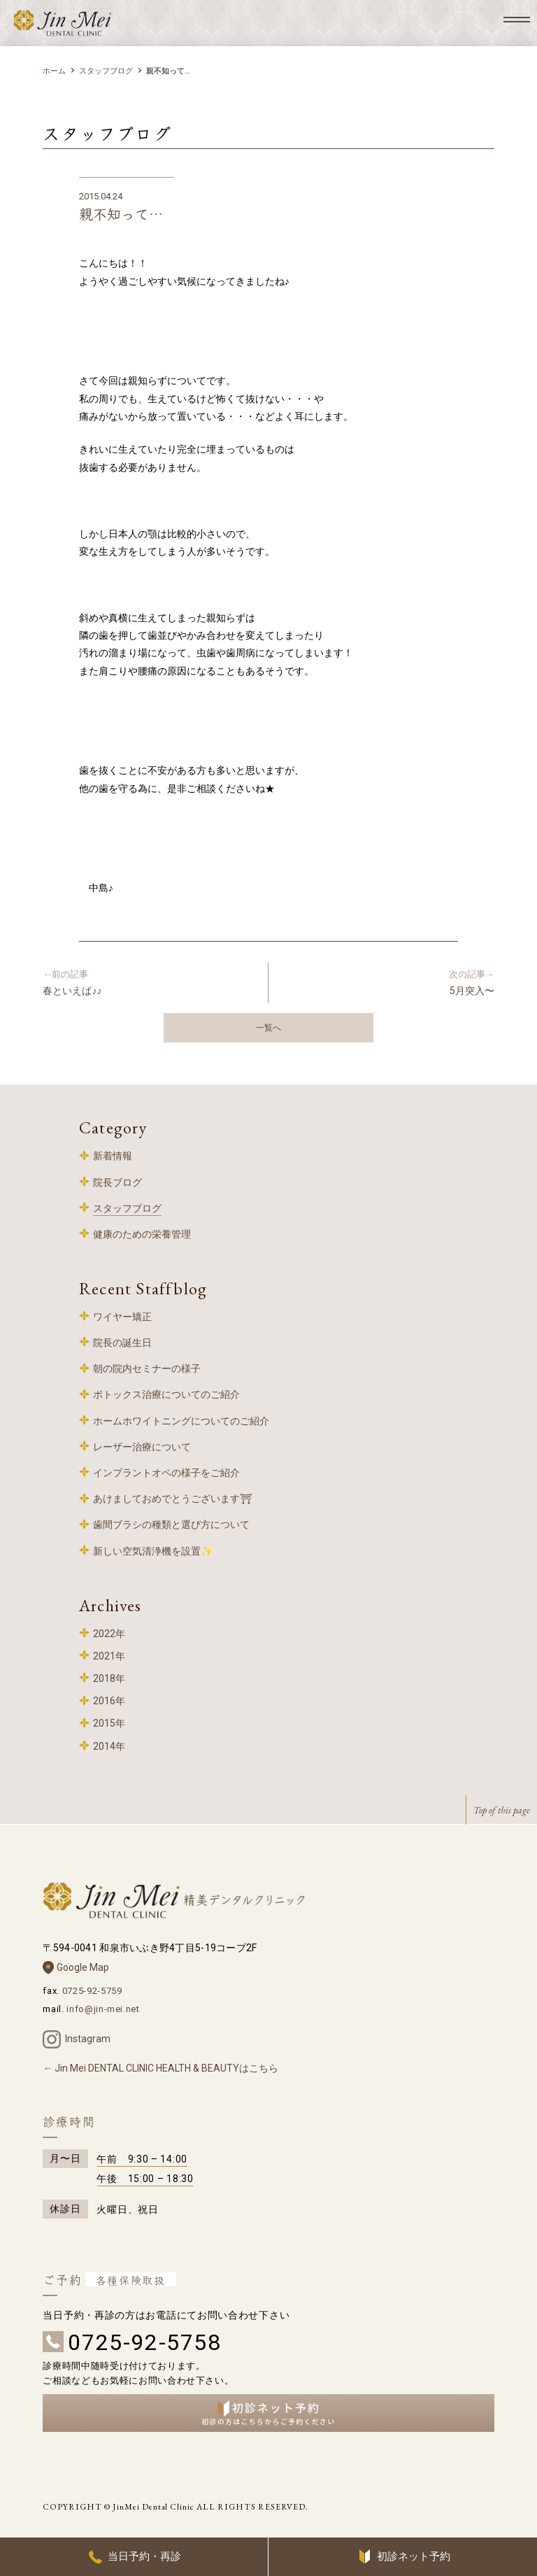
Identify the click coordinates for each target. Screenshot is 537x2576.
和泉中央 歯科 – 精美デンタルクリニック (63, 23)
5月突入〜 (387, 982)
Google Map (83, 1967)
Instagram (87, 2038)
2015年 (109, 1723)
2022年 (109, 1633)
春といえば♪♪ (150, 982)
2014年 (109, 1746)
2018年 (109, 1678)
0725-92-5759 (92, 1991)
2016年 (109, 1700)
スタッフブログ (106, 71)
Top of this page (501, 1810)
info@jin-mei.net (102, 2009)
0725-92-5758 (144, 2342)
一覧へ (268, 1028)
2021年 (109, 1656)
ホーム (54, 71)
